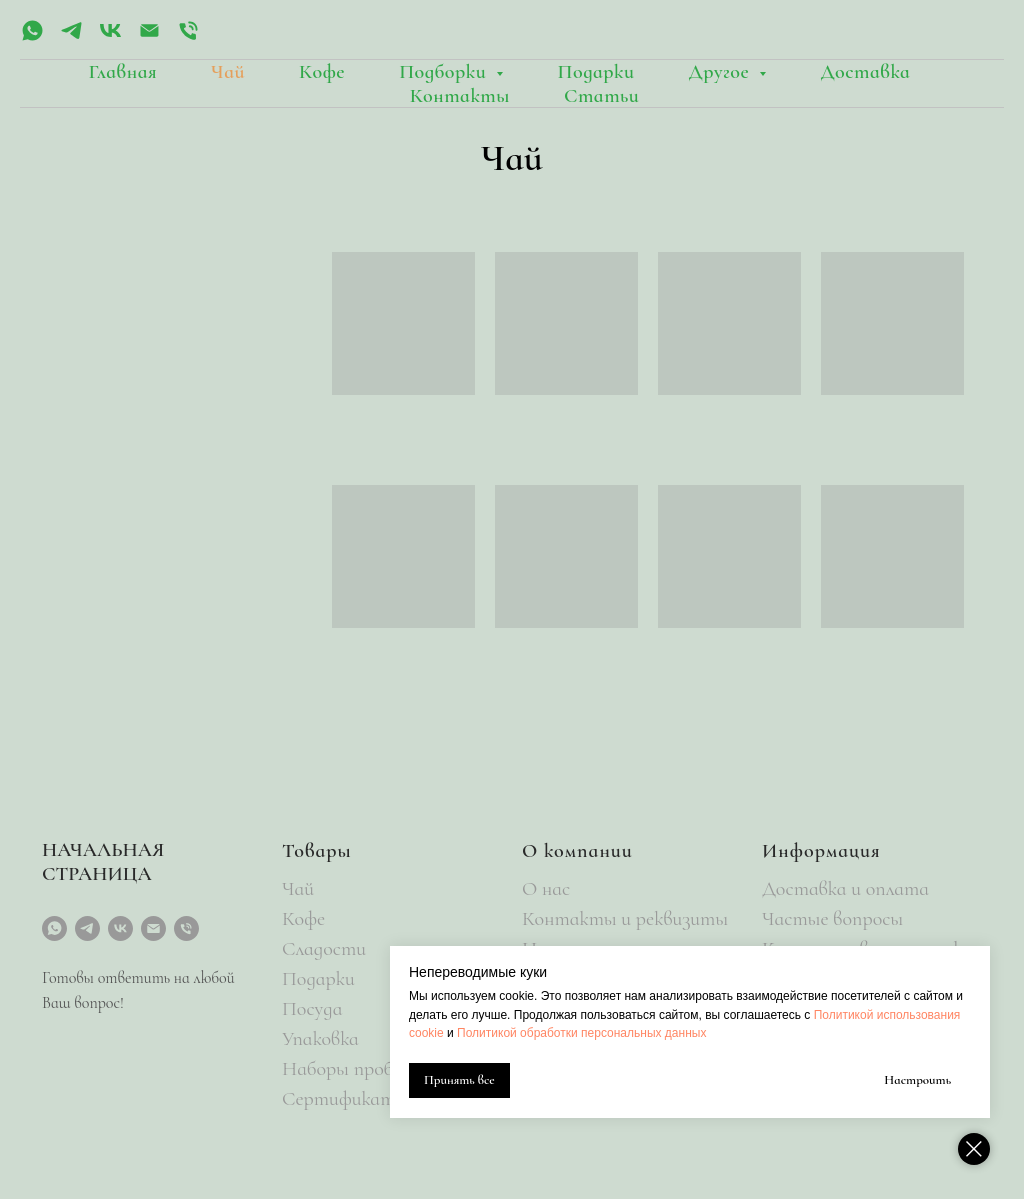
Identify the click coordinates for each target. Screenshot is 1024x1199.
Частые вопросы (832, 919)
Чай (228, 72)
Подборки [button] (445, 72)
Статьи (601, 96)
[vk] (110, 37)
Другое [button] (722, 72)
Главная (123, 72)
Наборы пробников (361, 1069)
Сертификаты (345, 1099)
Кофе (322, 72)
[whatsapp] (32, 37)
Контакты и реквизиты (625, 919)
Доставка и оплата (845, 889)
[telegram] (71, 37)
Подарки (595, 72)
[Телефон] (188, 37)
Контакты (460, 96)
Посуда (312, 1009)
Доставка (865, 72)
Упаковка (320, 1039)
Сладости (324, 949)
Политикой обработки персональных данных (581, 1033)
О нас (546, 889)
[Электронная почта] (149, 37)
